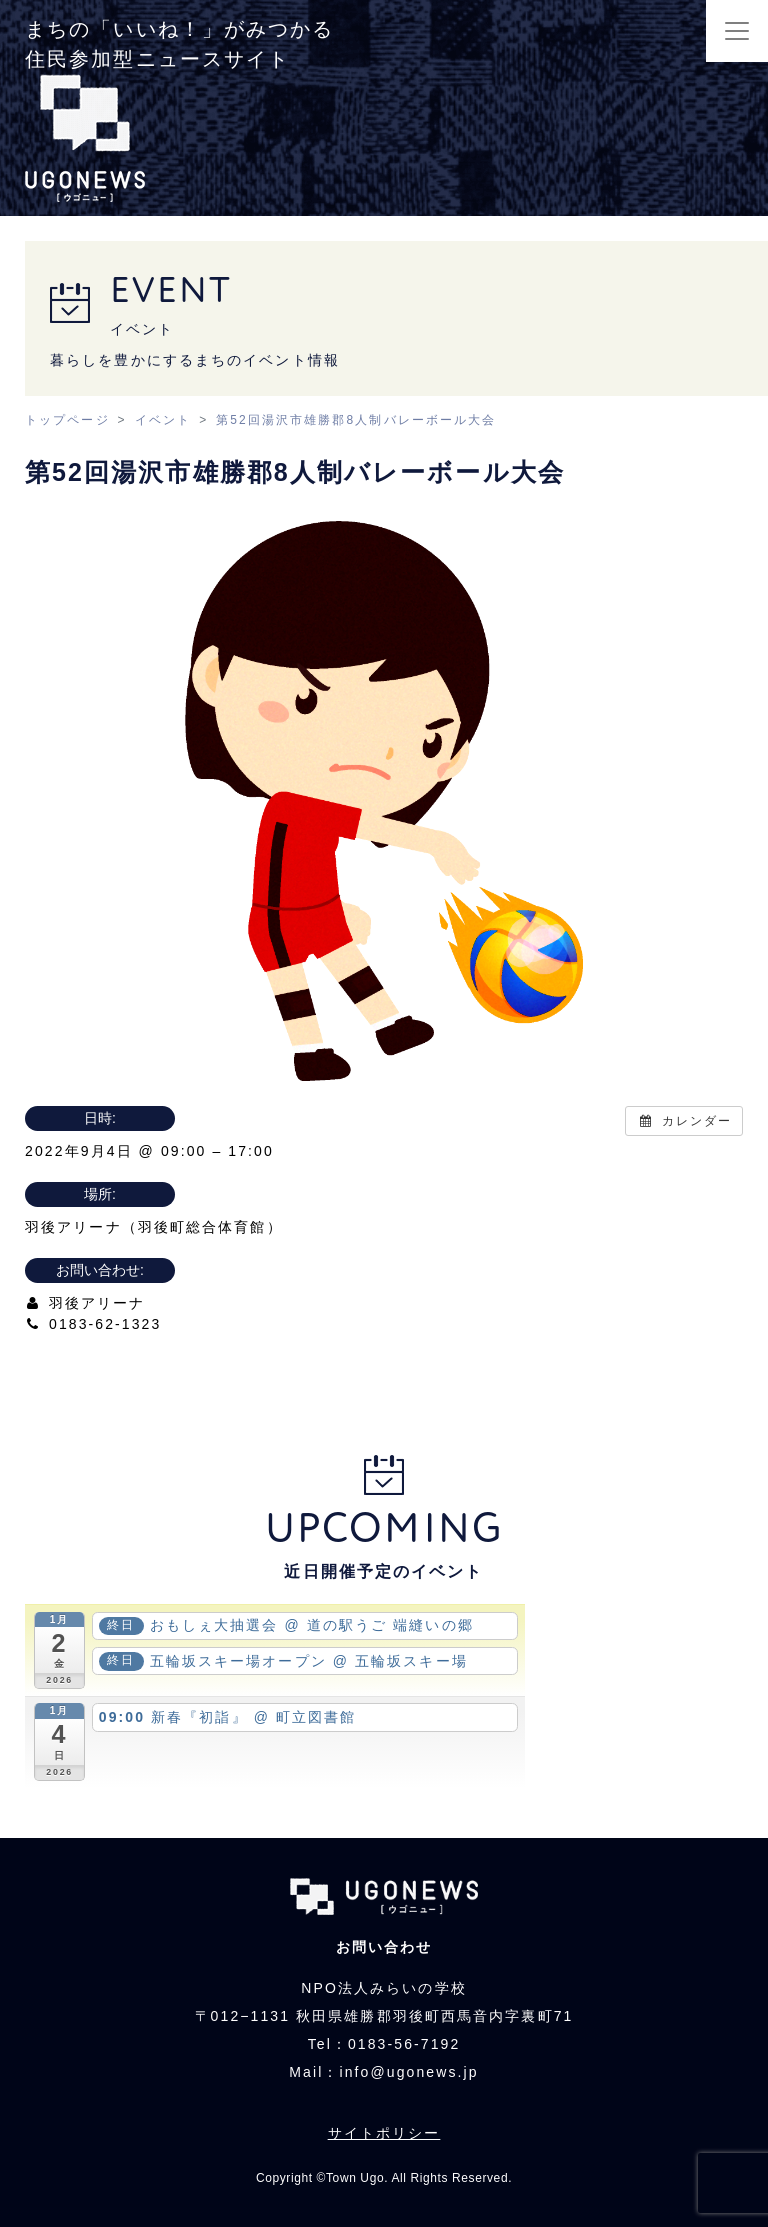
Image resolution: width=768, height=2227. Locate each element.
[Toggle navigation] (737, 31)
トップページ (67, 420)
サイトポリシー (384, 2133)
